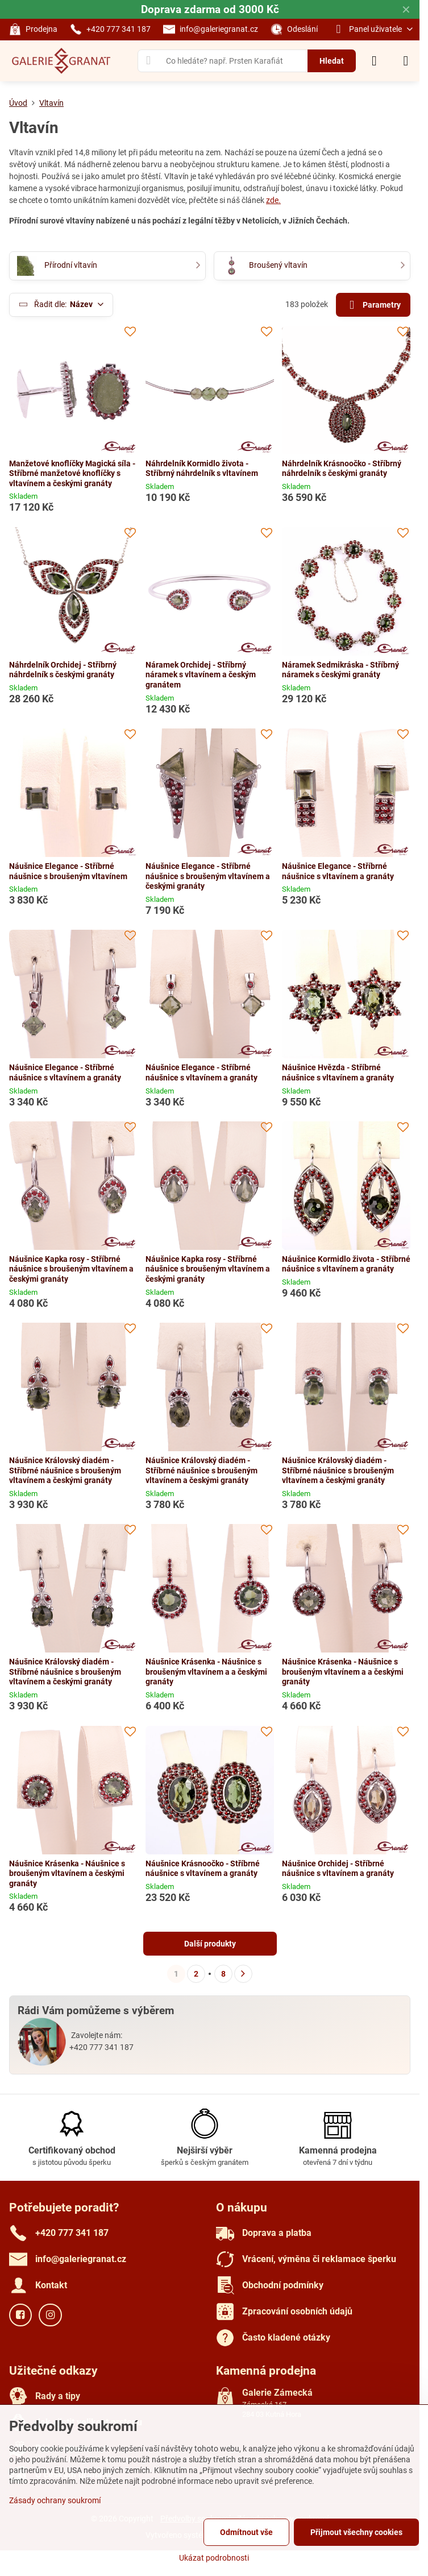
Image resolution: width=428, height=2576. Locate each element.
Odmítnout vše (246, 2532)
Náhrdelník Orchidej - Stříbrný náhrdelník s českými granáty (63, 670)
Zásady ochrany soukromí (55, 2500)
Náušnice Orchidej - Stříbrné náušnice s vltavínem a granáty (338, 1868)
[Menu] (405, 60)
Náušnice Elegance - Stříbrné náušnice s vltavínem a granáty (338, 871)
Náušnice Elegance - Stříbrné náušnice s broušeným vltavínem (68, 871)
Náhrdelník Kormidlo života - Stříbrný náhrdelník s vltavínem (202, 468)
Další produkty (210, 1943)
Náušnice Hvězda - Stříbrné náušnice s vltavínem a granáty (338, 1072)
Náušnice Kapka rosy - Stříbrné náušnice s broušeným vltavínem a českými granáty (71, 1268)
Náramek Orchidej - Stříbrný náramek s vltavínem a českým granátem (201, 674)
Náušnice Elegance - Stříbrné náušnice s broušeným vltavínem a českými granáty (208, 876)
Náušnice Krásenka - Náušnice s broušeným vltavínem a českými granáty (67, 1873)
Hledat (331, 60)
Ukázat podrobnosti (214, 2557)
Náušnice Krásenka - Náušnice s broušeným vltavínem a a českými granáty (206, 1671)
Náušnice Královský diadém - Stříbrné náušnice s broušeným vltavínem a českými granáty (65, 1470)
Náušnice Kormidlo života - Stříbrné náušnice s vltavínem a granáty (346, 1264)
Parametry (373, 305)
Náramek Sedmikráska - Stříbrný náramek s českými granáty (340, 670)
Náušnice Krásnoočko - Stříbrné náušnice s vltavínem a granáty (203, 1868)
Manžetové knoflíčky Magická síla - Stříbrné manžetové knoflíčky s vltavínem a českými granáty (72, 473)
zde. (273, 200)
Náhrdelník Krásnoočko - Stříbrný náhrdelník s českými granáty (341, 468)
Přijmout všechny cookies (356, 2532)
